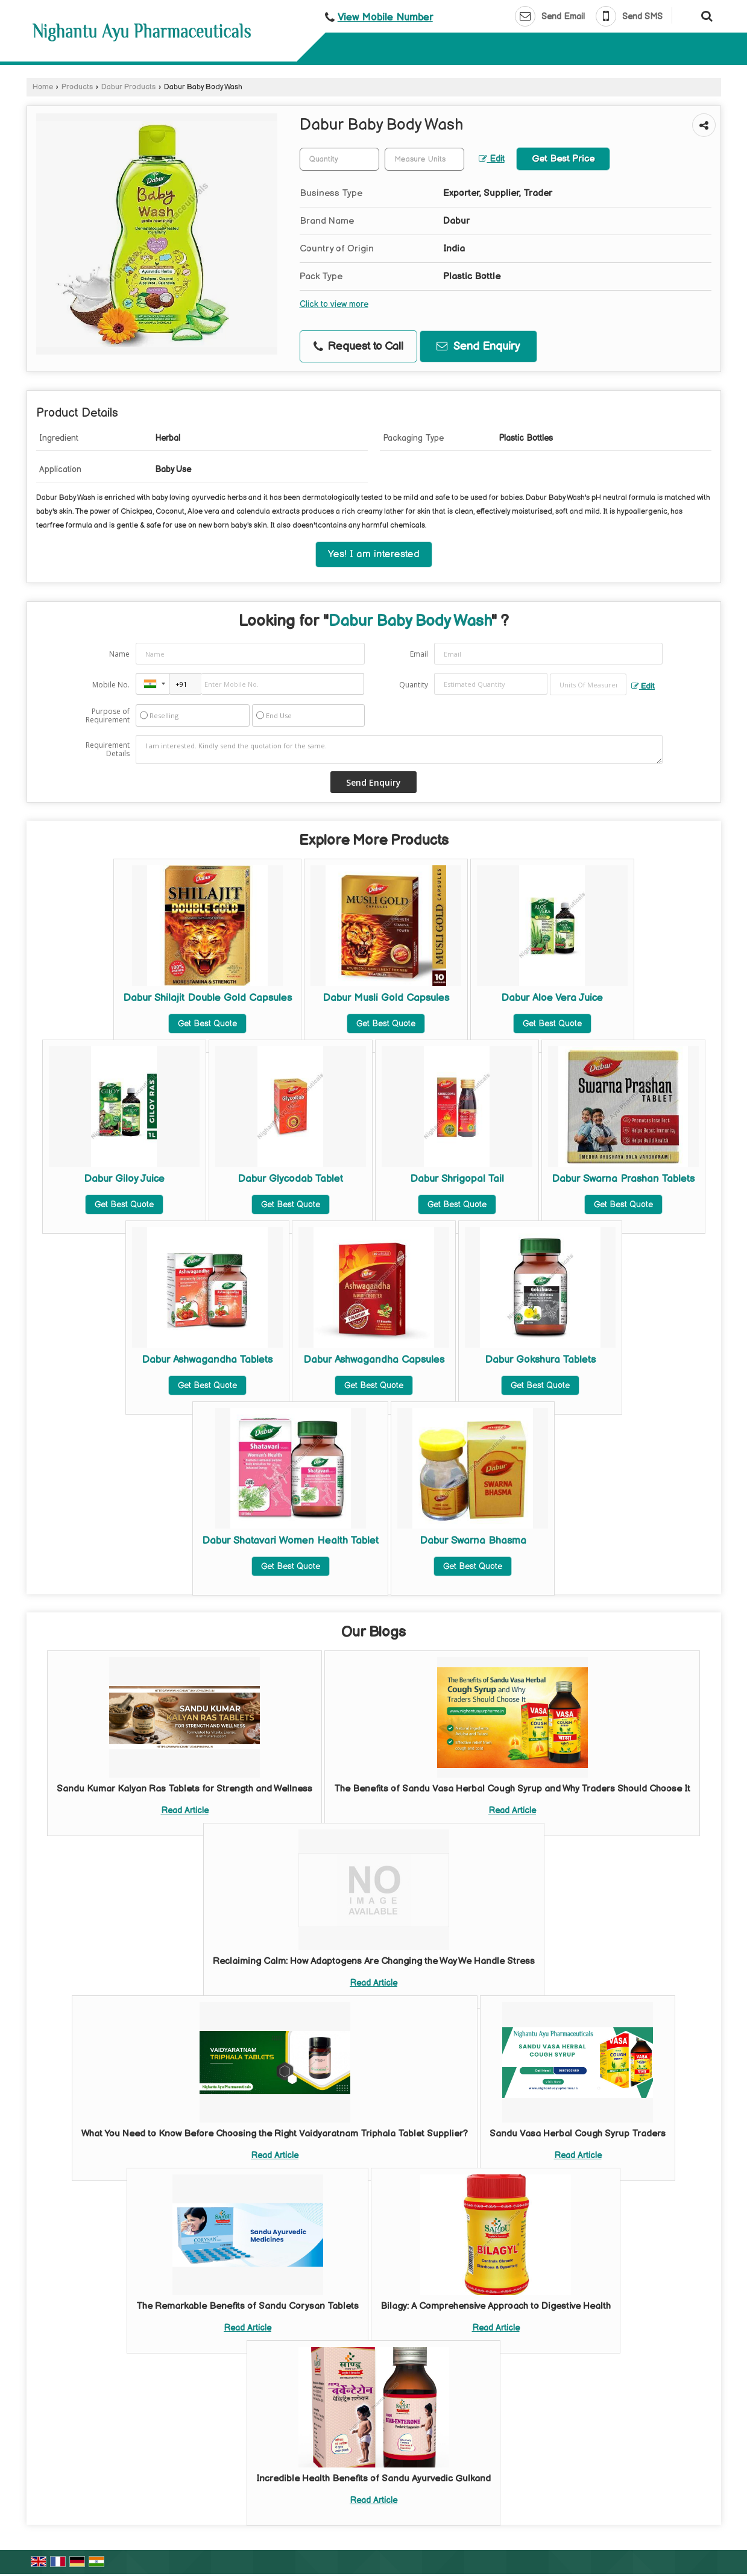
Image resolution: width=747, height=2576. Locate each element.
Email (419, 654)
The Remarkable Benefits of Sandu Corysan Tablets (247, 2306)
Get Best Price (563, 159)
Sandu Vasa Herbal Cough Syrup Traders (578, 2133)
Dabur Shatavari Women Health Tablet (290, 1541)
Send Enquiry (478, 346)
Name (119, 654)
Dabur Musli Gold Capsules (386, 998)
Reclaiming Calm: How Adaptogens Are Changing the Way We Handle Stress (374, 1961)
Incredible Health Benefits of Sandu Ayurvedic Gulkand (373, 2478)
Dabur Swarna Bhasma (473, 1541)
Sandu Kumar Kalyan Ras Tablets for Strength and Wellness (184, 1789)
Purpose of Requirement (108, 715)
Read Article (185, 1810)
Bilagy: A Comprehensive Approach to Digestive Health (495, 2306)
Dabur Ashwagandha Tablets (207, 1360)
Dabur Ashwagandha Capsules (373, 1360)
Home (43, 87)
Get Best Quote (207, 1023)
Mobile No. (111, 685)
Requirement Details (108, 749)
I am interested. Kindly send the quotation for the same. (399, 749)
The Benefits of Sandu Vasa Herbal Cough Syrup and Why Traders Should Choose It (512, 1789)
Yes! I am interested (374, 554)
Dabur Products (128, 87)
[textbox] (424, 159)
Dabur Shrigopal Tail (457, 1179)
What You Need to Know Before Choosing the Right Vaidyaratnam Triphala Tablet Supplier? (274, 2133)
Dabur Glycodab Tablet (290, 1179)
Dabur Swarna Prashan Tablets (623, 1179)
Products (77, 87)
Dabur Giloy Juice (124, 1179)
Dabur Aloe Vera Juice (552, 998)
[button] (385, 17)
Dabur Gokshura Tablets (540, 1360)
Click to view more (334, 304)
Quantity (413, 685)
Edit (492, 159)
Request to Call (358, 346)
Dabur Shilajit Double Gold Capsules (207, 998)
